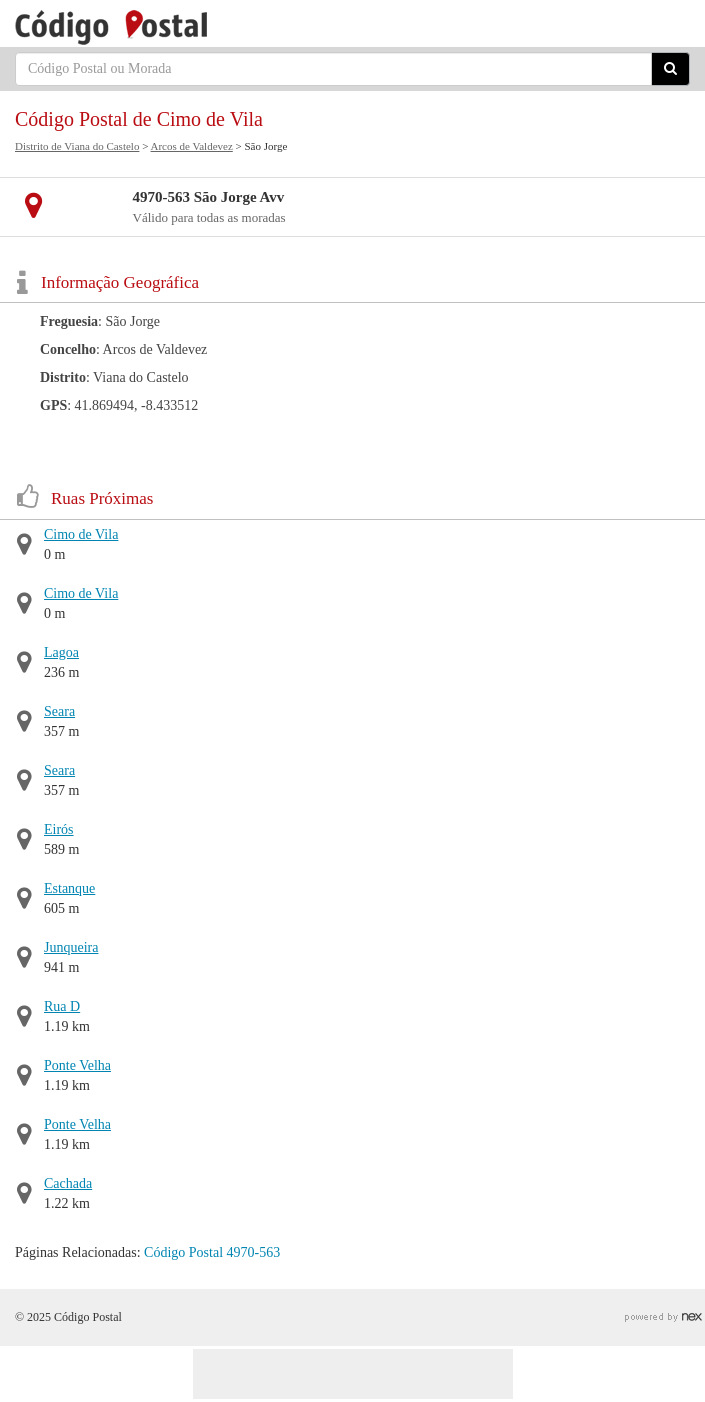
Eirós (59, 829)
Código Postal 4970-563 (212, 1252)
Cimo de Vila (81, 534)
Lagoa (61, 652)
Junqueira (71, 947)
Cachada (68, 1183)
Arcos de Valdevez (192, 146)
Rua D (62, 1006)
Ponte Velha (77, 1065)
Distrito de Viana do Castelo (77, 146)
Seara (59, 711)
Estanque (69, 888)
